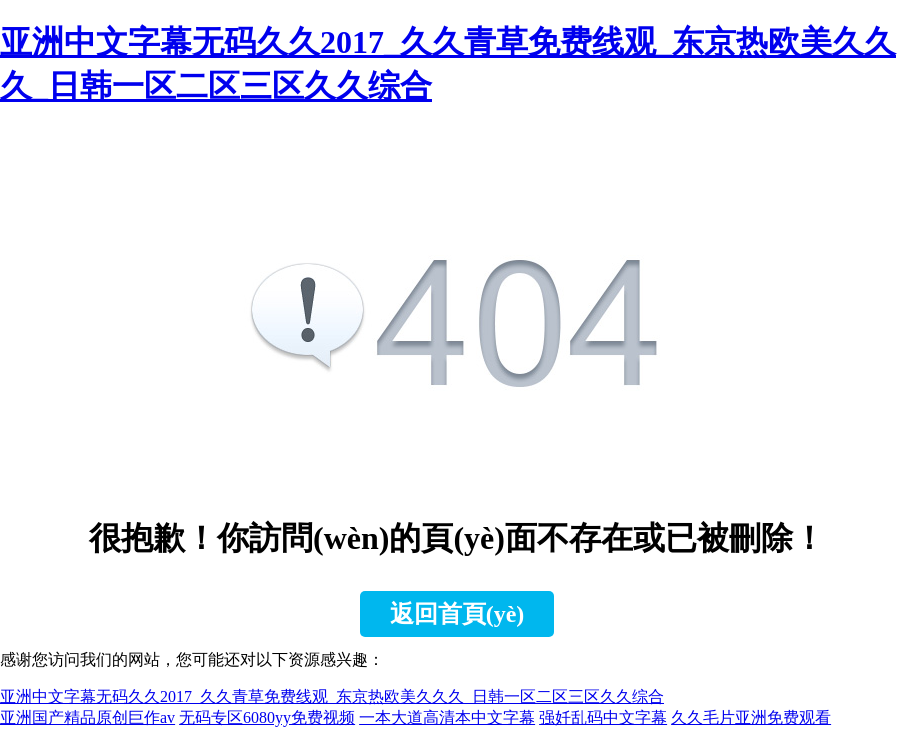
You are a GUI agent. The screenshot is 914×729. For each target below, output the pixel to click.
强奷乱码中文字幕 (603, 717)
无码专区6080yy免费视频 (267, 717)
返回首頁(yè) (457, 614)
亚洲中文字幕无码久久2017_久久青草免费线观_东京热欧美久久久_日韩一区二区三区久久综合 (332, 696)
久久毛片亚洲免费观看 (751, 717)
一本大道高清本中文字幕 (447, 717)
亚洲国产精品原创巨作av (87, 717)
